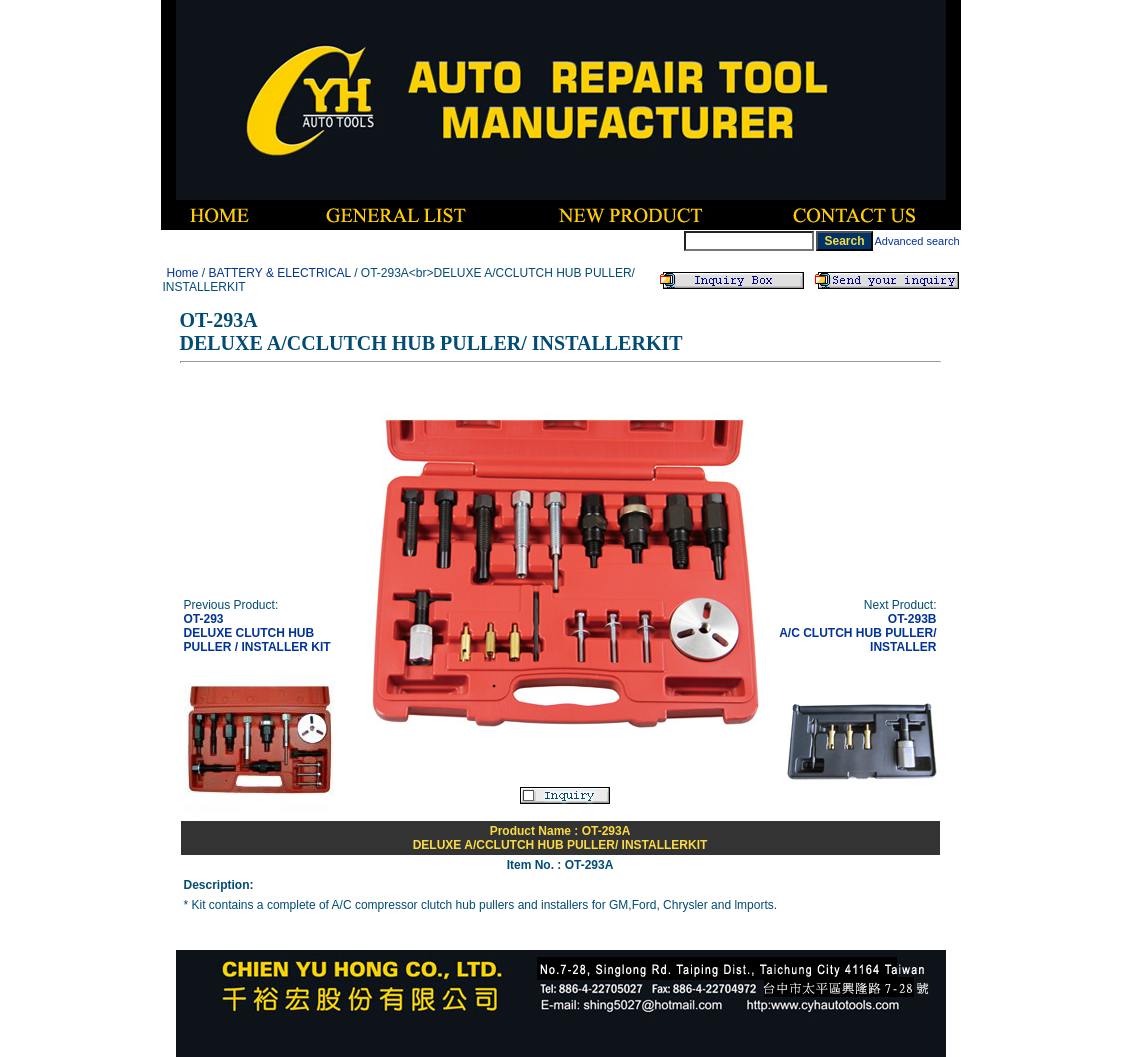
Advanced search (917, 241)
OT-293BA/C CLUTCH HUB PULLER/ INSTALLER (857, 633)
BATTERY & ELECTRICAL (280, 273)
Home (183, 273)
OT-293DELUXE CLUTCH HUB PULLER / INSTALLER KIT (257, 633)
